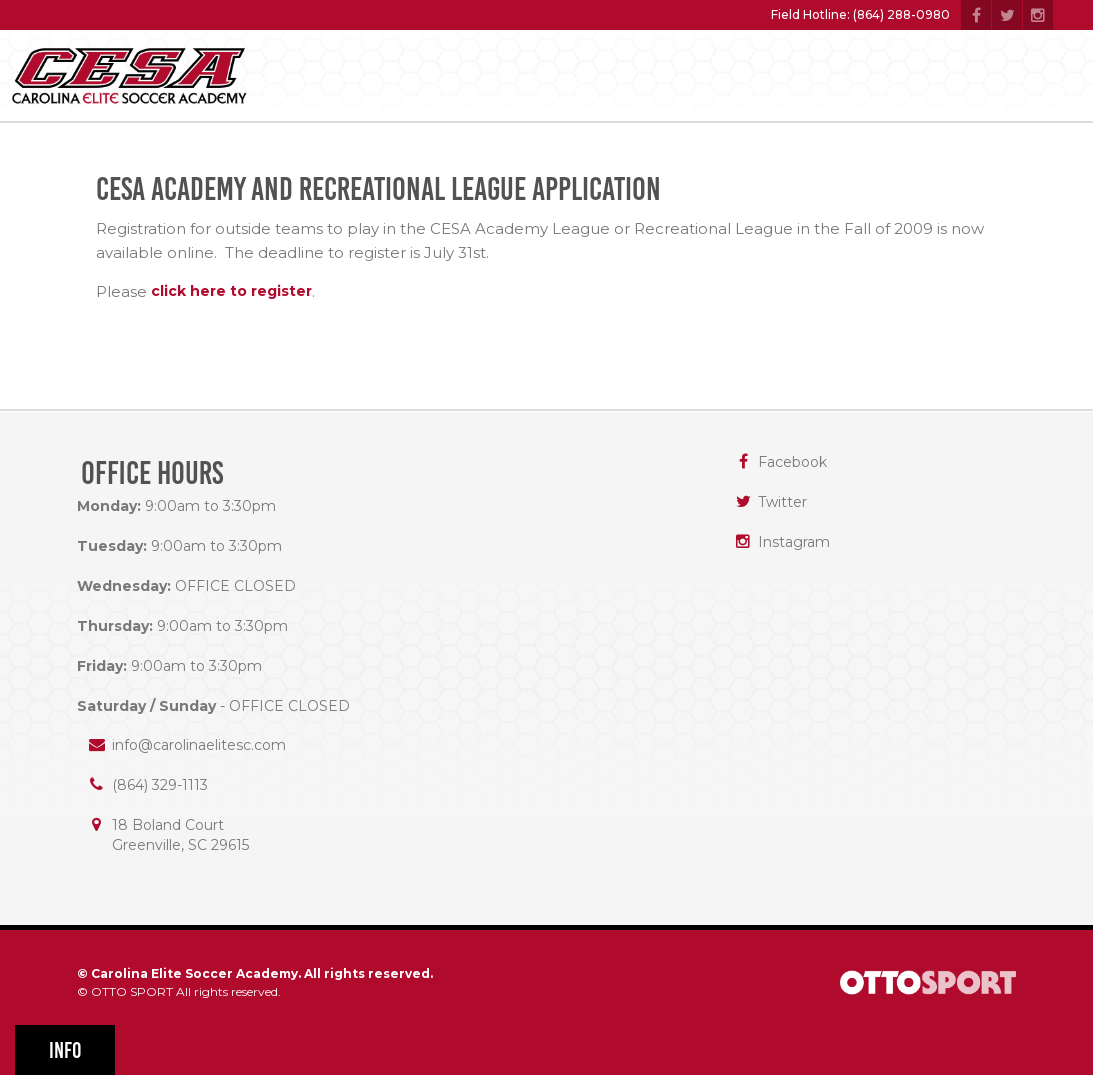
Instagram (794, 542)
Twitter (782, 502)
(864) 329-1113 (160, 785)
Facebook (792, 462)
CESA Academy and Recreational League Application (378, 189)
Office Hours (152, 473)
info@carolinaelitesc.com (199, 745)
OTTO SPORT (132, 991)
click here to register (231, 291)
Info (65, 1050)
